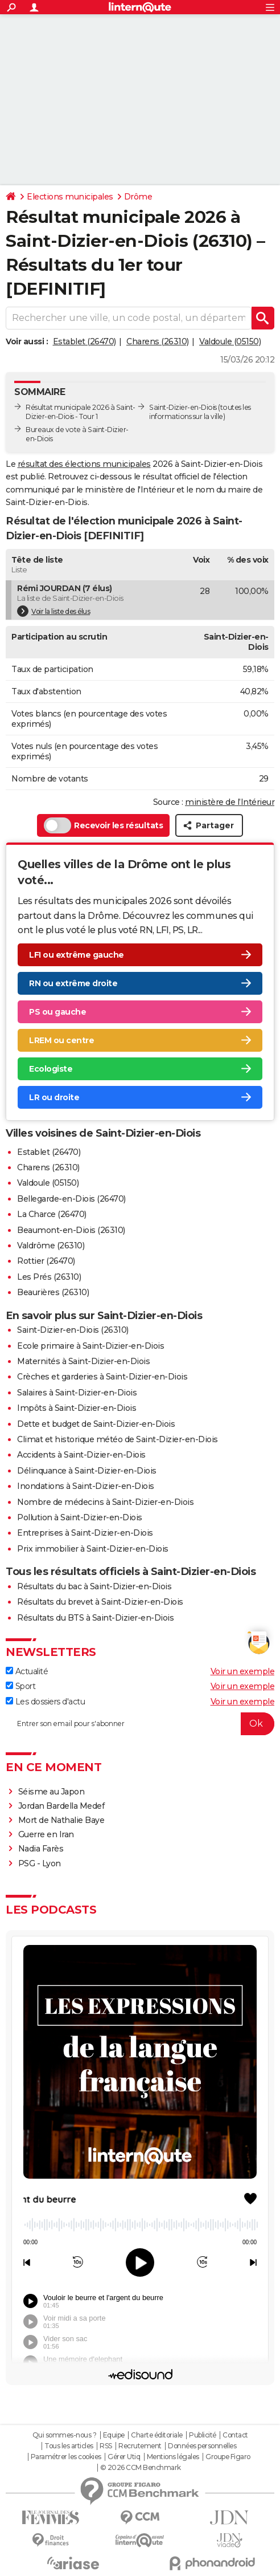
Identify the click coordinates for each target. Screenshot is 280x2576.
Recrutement (140, 2446)
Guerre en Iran (46, 1834)
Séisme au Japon (51, 1791)
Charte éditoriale (157, 2435)
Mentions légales (173, 2457)
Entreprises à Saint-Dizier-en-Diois (85, 1533)
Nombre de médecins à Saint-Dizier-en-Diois (105, 1502)
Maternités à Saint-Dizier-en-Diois (83, 1361)
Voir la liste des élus (53, 611)
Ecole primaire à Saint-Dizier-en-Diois (90, 1346)
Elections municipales (70, 197)
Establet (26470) (84, 341)
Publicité (202, 2435)
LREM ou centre (61, 1040)
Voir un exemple (243, 1671)
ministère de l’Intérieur (229, 802)
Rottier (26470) (46, 1261)
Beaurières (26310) (53, 1292)
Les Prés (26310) (49, 1277)
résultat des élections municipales (84, 464)
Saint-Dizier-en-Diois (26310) (73, 1330)
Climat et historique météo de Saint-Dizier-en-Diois (117, 1439)
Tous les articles (68, 2446)
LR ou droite (54, 1097)
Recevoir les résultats (103, 825)
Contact (235, 2435)
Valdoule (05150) (230, 341)
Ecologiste (50, 1069)
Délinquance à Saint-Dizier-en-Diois (87, 1471)
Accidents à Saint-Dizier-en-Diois (81, 1455)
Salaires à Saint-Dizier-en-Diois (77, 1392)
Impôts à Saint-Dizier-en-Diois (76, 1408)
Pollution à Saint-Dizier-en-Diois (79, 1517)
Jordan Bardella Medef (61, 1806)
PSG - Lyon (39, 1863)
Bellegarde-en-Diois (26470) (71, 1199)
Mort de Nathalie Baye (61, 1820)
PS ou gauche (57, 1012)
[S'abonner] (140, 1723)
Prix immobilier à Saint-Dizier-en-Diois (92, 1549)
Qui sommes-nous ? (64, 2435)
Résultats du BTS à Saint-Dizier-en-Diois (95, 1618)
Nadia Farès (41, 1849)
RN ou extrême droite (73, 983)
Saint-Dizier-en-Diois (183, 407)
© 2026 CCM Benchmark (140, 2468)
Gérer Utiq (124, 2457)
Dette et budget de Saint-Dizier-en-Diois (96, 1424)
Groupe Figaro (227, 2457)
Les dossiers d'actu (45, 1701)
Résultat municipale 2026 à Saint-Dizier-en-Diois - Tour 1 (80, 412)
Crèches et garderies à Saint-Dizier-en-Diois (102, 1377)
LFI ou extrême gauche (76, 955)
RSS (106, 2446)
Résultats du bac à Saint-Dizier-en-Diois (94, 1586)
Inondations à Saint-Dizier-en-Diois (85, 1486)
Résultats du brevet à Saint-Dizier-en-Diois (100, 1602)
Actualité (27, 1671)
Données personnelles (202, 2446)
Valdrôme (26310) (50, 1245)
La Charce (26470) (52, 1214)
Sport (20, 1686)
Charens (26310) (157, 341)
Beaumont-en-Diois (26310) (71, 1230)
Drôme (138, 197)
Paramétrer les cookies (66, 2457)
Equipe (114, 2435)
